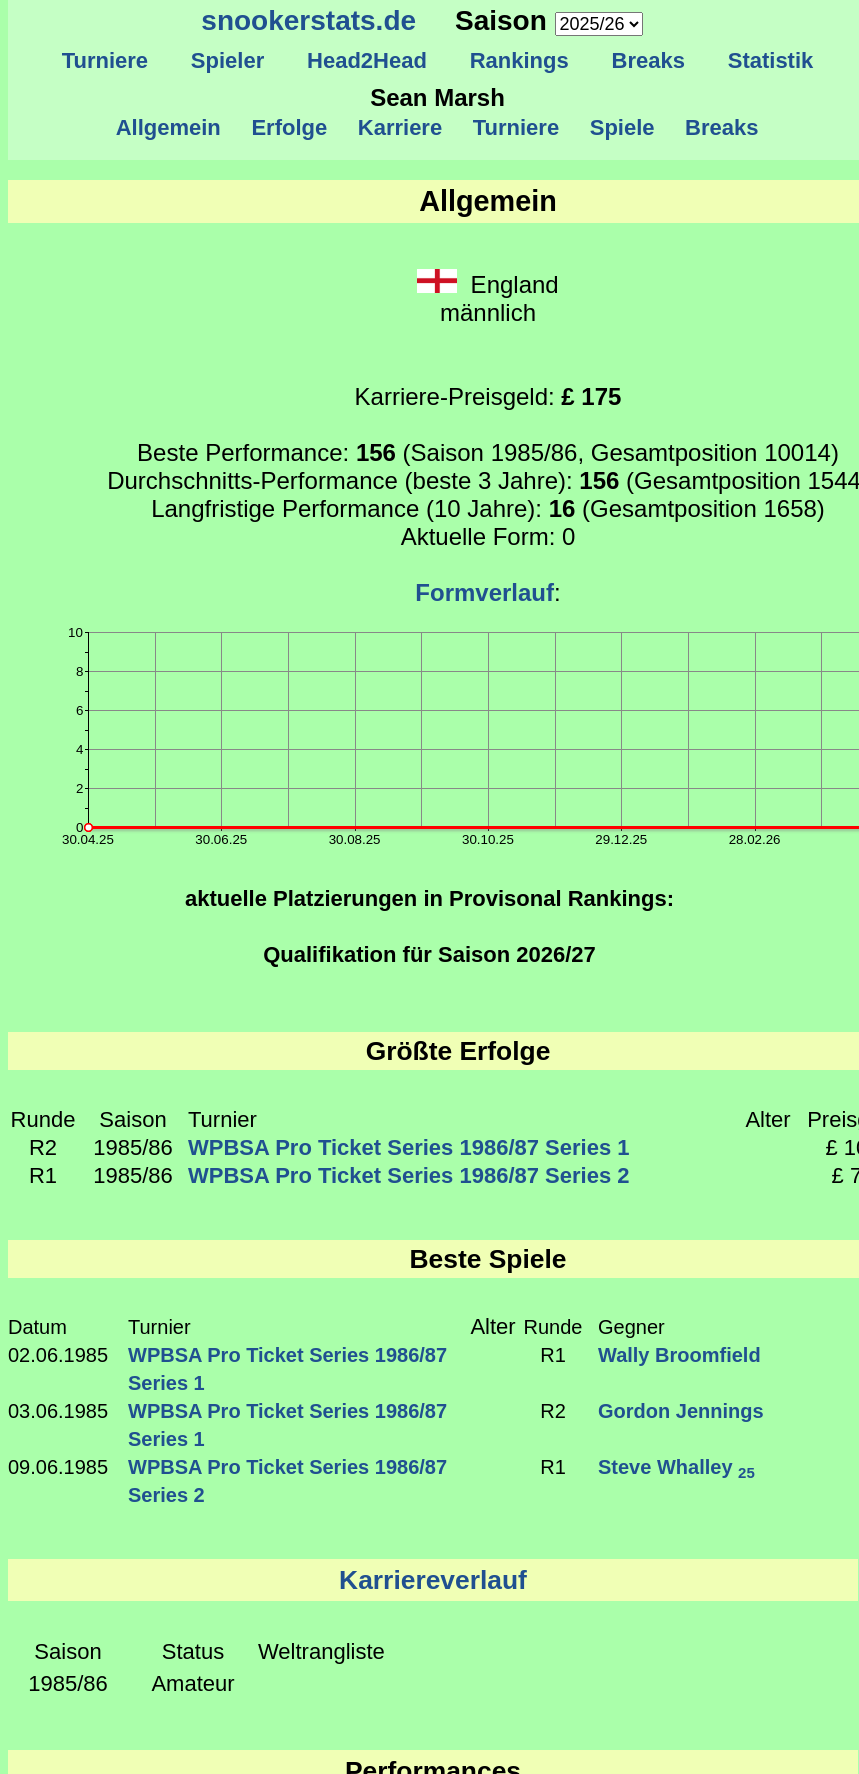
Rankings (519, 60)
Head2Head (367, 60)
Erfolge (289, 127)
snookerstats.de (308, 20)
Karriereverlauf (433, 1580)
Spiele (621, 127)
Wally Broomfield (679, 1355)
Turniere (104, 60)
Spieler (228, 60)
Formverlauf (484, 592)
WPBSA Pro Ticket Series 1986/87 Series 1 (408, 1147)
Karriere (400, 127)
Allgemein (168, 127)
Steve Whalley (676, 1467)
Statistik (770, 60)
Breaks (648, 60)
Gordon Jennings (681, 1411)
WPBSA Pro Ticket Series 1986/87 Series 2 (408, 1175)
